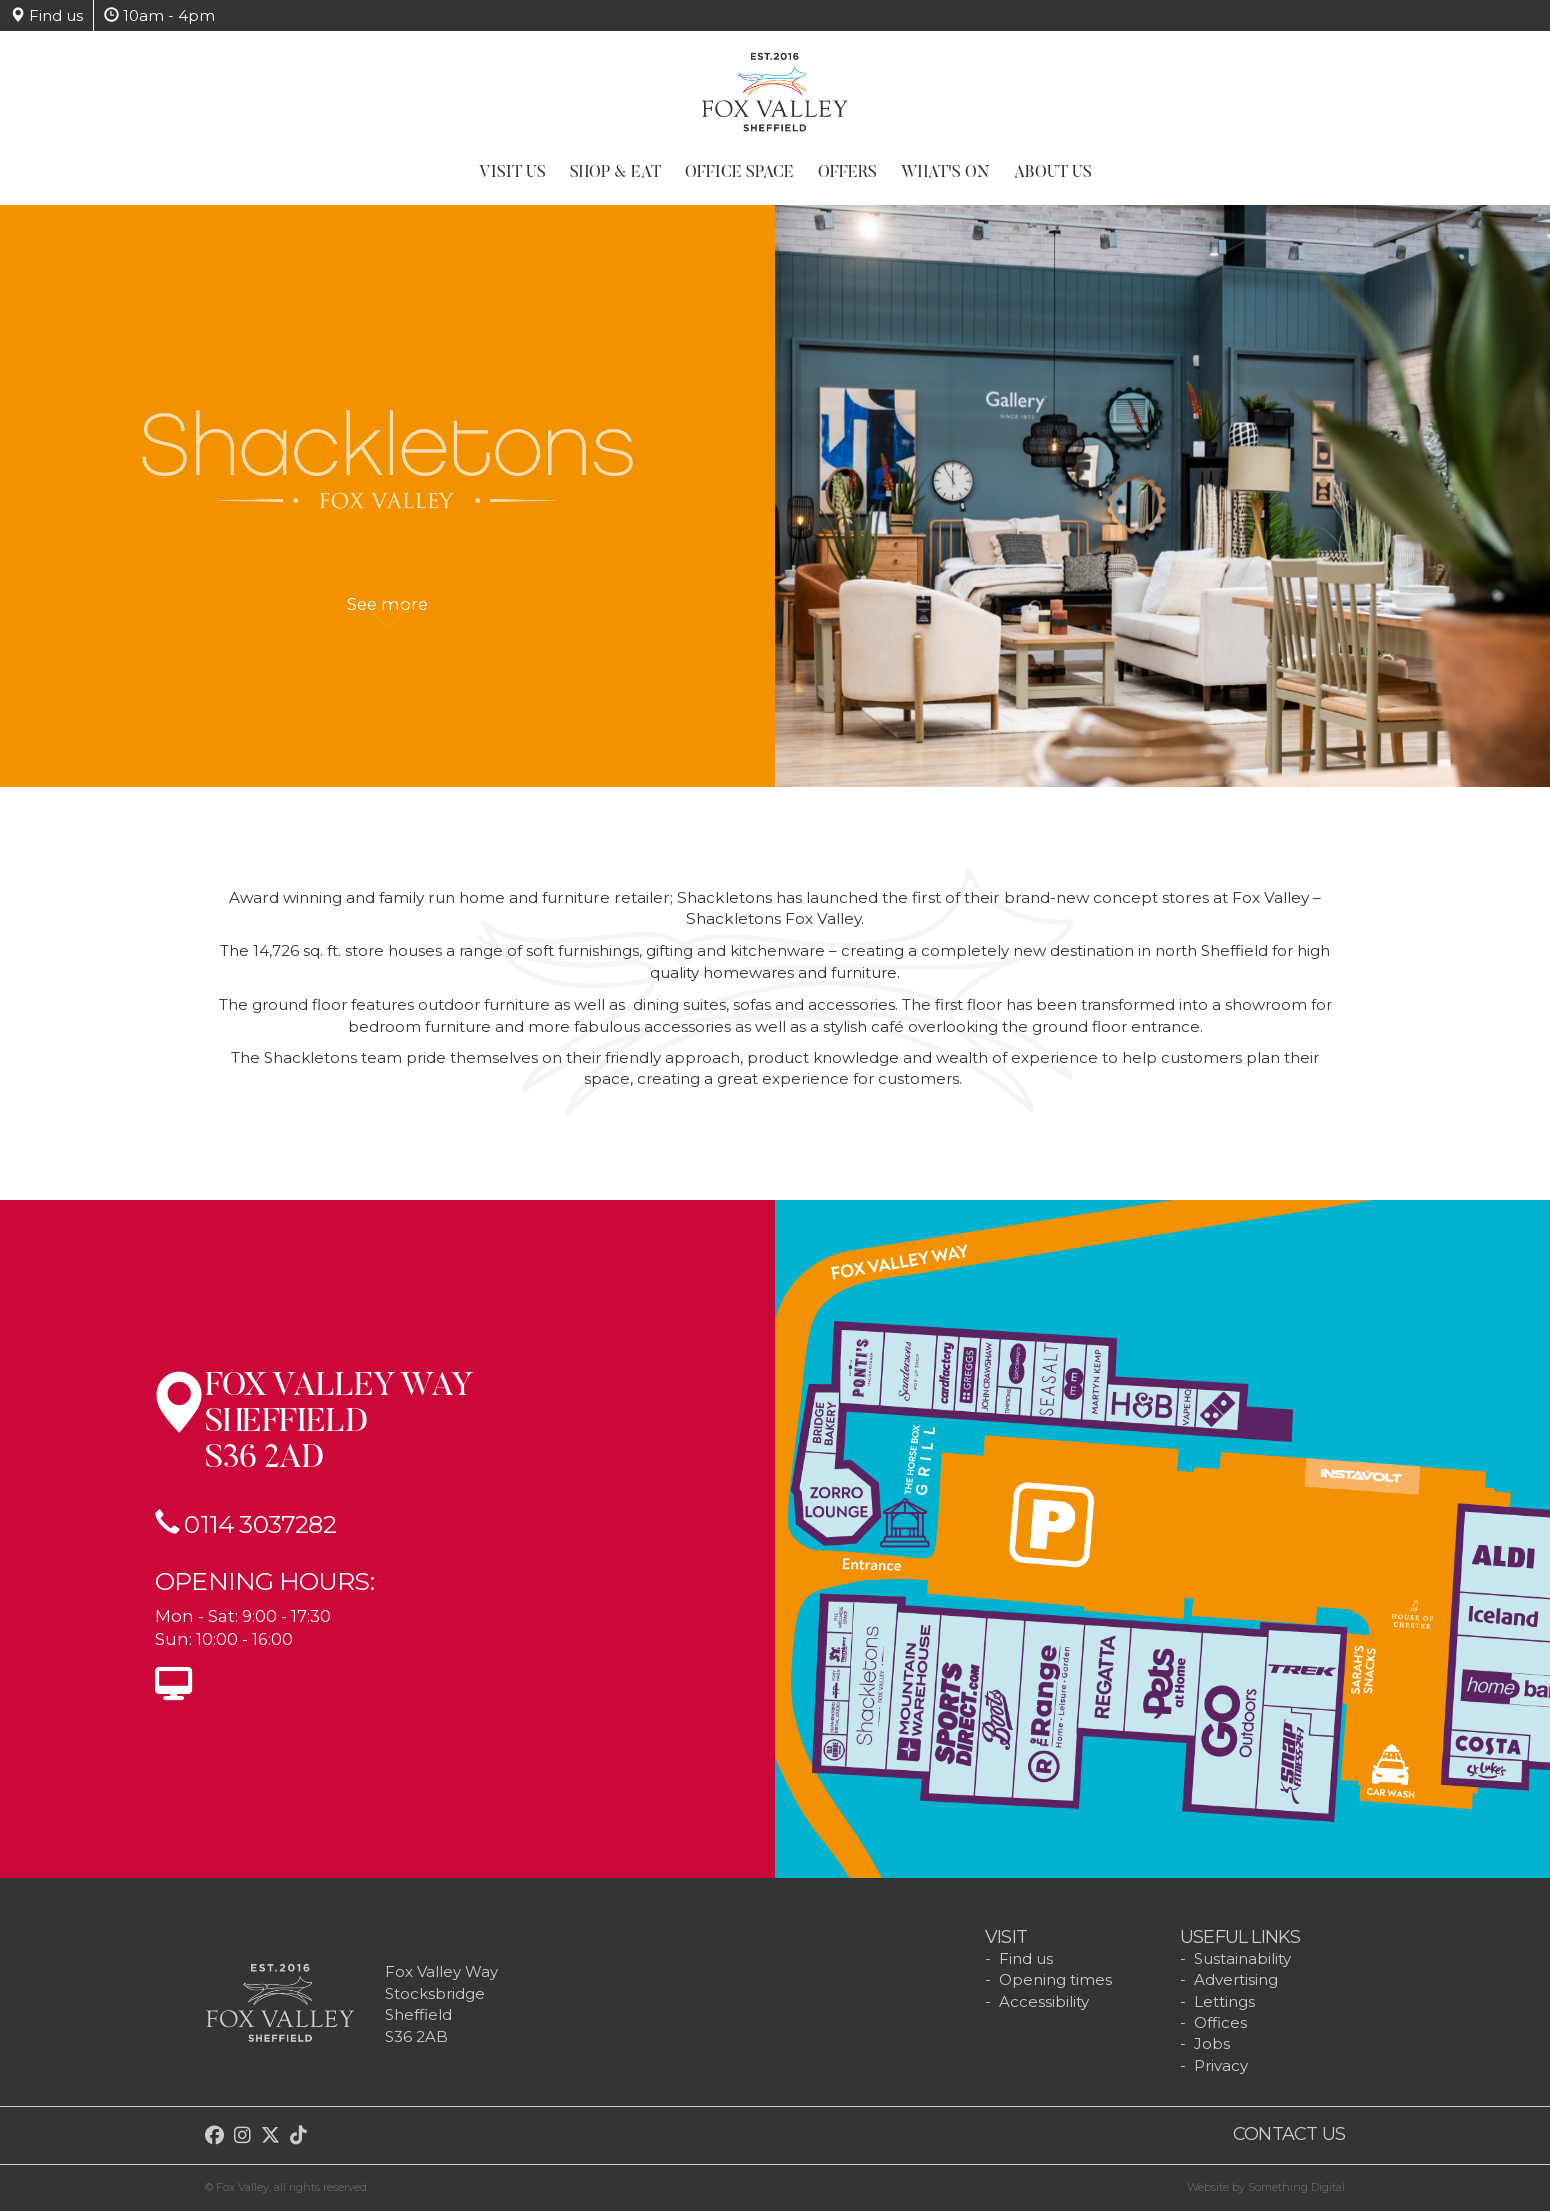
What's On (945, 173)
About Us (1053, 173)
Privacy (1221, 2065)
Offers (847, 173)
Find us (46, 15)
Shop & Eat (615, 173)
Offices (1220, 2022)
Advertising (1236, 1979)
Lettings (1224, 2001)
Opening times (1055, 1979)
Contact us (1289, 2134)
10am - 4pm (159, 15)
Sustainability (1242, 1958)
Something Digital (1296, 2187)
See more (387, 615)
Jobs (1212, 2043)
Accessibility (1044, 2001)
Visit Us (512, 173)
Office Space (739, 173)
